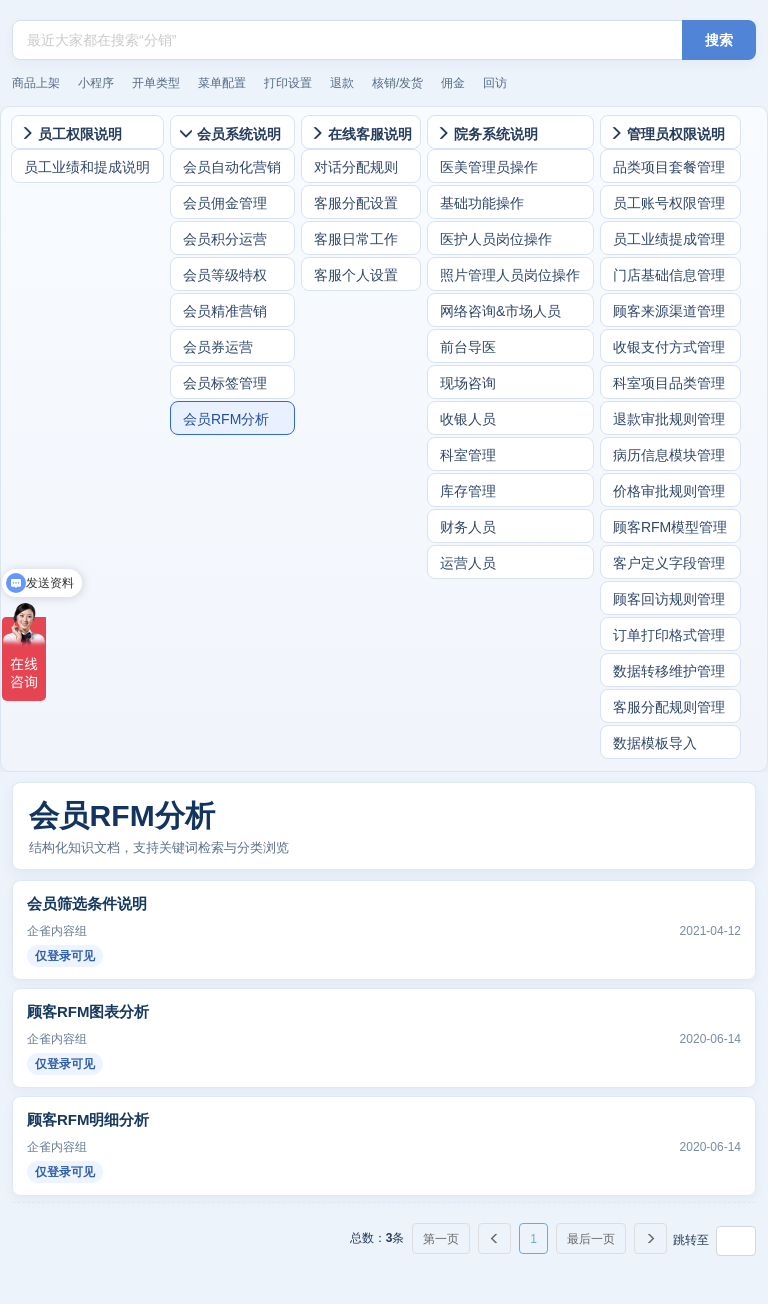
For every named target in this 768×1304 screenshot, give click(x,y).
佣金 (453, 83)
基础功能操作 (482, 203)
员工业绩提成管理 (669, 239)
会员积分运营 (225, 239)
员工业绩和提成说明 (87, 167)
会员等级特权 (225, 275)
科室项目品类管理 (669, 383)
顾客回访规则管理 (669, 599)
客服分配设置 (356, 203)
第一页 (441, 1239)
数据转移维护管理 (669, 671)
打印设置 (288, 83)
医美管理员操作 (489, 167)
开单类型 (156, 83)
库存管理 (468, 491)
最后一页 (591, 1239)
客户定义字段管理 (669, 563)
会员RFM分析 (226, 419)
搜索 (719, 40)
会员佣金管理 (225, 203)
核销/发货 (397, 83)
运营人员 (468, 563)
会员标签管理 (225, 383)
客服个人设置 (356, 275)
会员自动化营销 (232, 167)
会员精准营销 (225, 311)
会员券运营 (218, 347)
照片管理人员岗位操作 (510, 275)
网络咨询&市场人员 (500, 311)
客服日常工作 (356, 239)
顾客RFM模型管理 (670, 527)
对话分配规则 (356, 167)
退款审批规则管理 (669, 419)
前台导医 (468, 347)
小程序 (96, 83)
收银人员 (468, 419)
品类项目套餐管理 (669, 167)
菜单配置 (222, 83)
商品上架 (36, 83)
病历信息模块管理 (669, 455)
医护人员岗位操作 (496, 239)
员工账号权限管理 (669, 203)
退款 (342, 83)
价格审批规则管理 (669, 491)
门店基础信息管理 (669, 275)
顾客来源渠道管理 (669, 311)
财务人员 (468, 527)
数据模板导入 (655, 743)
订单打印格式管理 (669, 635)
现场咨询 (468, 383)
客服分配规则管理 (669, 707)
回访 (495, 83)
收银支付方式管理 (669, 347)
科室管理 (468, 455)
